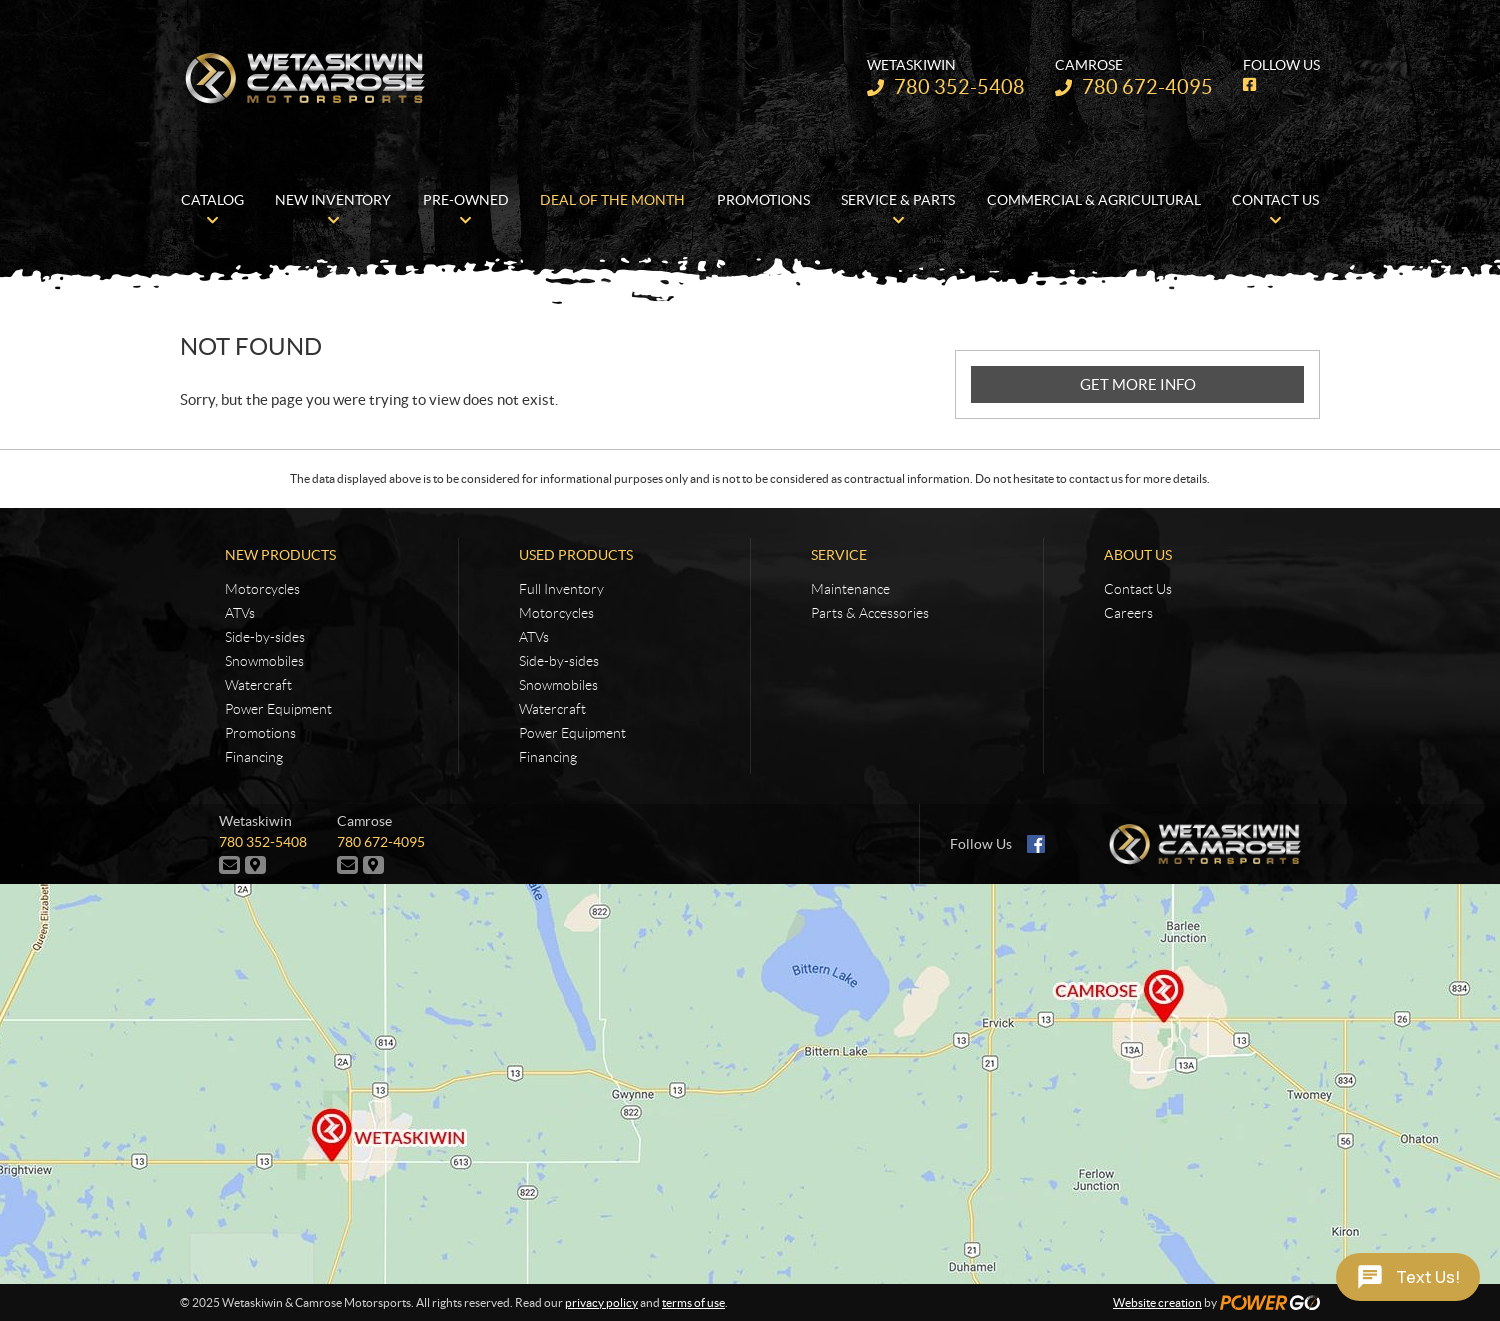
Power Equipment (278, 709)
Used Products (576, 555)
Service (839, 555)
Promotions (260, 733)
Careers (1128, 613)
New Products (280, 555)
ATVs (240, 613)
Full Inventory (561, 589)
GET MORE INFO (1138, 384)
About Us (1138, 555)
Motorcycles (262, 589)
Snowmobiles (264, 661)
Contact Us (1138, 589)
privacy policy (601, 1302)
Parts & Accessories (870, 613)
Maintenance (850, 589)
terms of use (693, 1302)
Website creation (1157, 1302)
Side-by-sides (265, 637)
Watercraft (258, 685)
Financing (254, 757)
